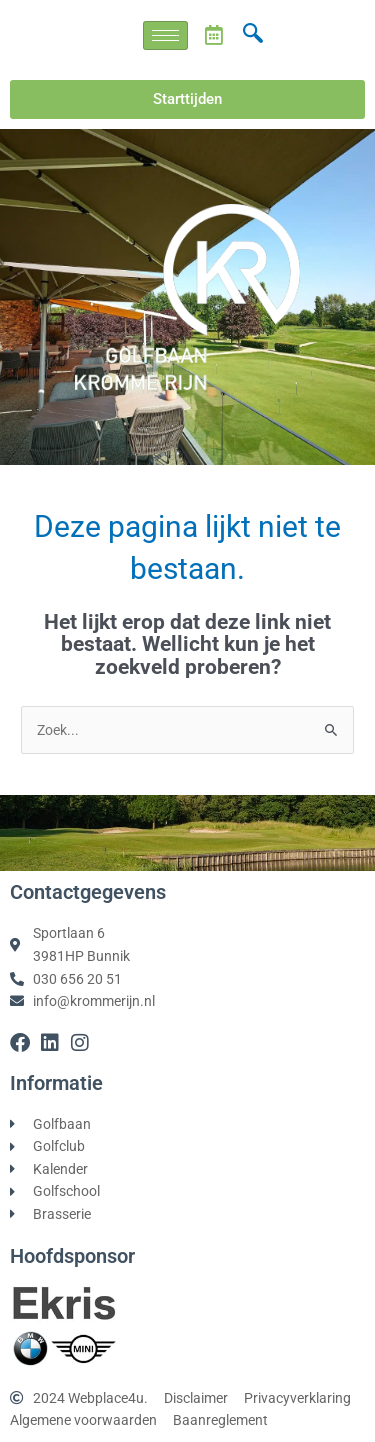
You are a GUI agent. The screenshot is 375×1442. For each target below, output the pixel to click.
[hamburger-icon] (165, 35)
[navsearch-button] (253, 35)
